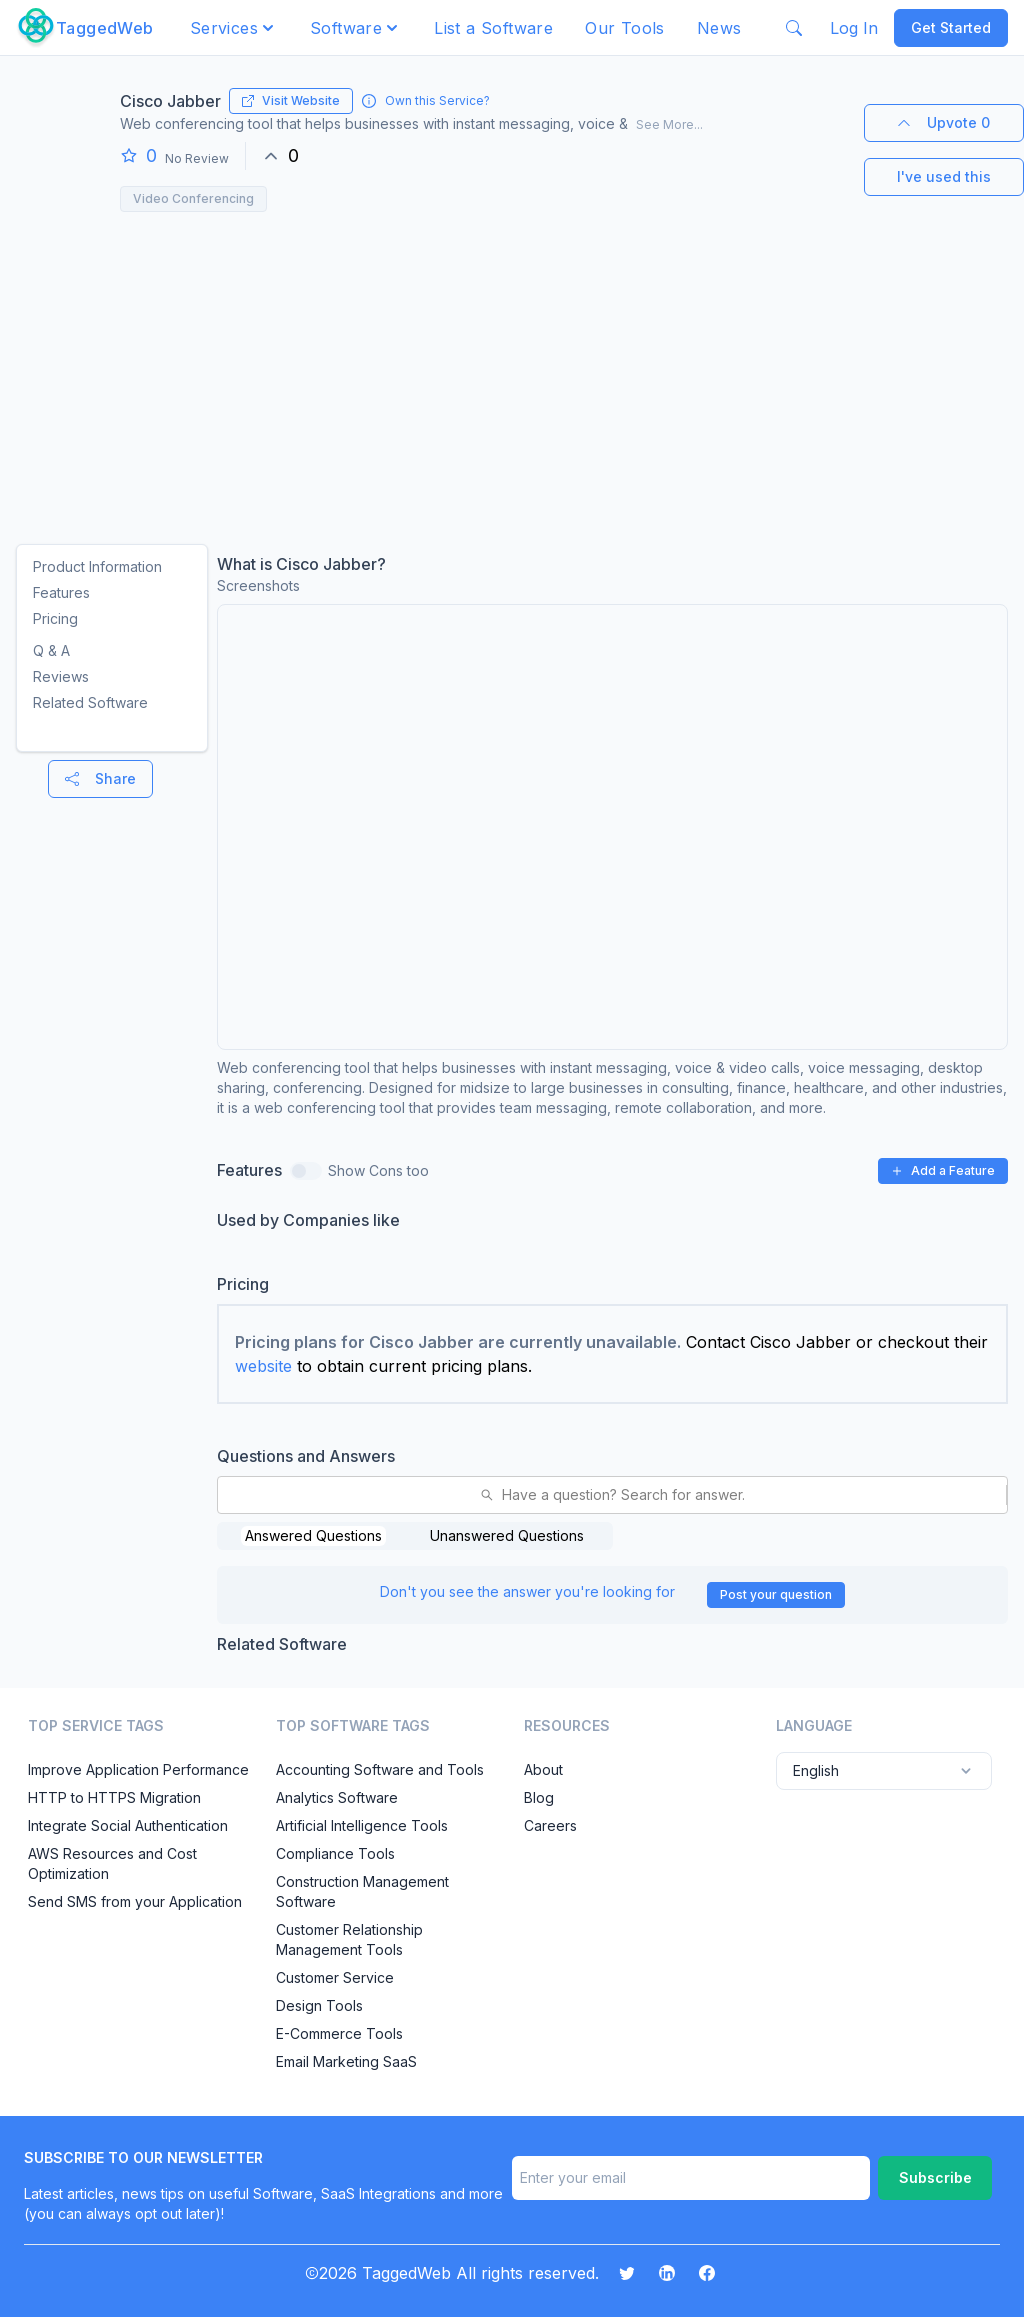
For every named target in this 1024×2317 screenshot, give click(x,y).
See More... (669, 124)
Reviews (61, 676)
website (263, 1366)
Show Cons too (378, 1170)
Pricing (55, 618)
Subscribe (935, 2177)
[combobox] (230, 1495)
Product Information (97, 566)
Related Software (90, 702)
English (884, 1771)
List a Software (493, 28)
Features (61, 592)
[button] (234, 28)
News (719, 28)
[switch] (306, 1171)
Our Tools (625, 28)
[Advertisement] (512, 372)
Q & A (51, 650)
